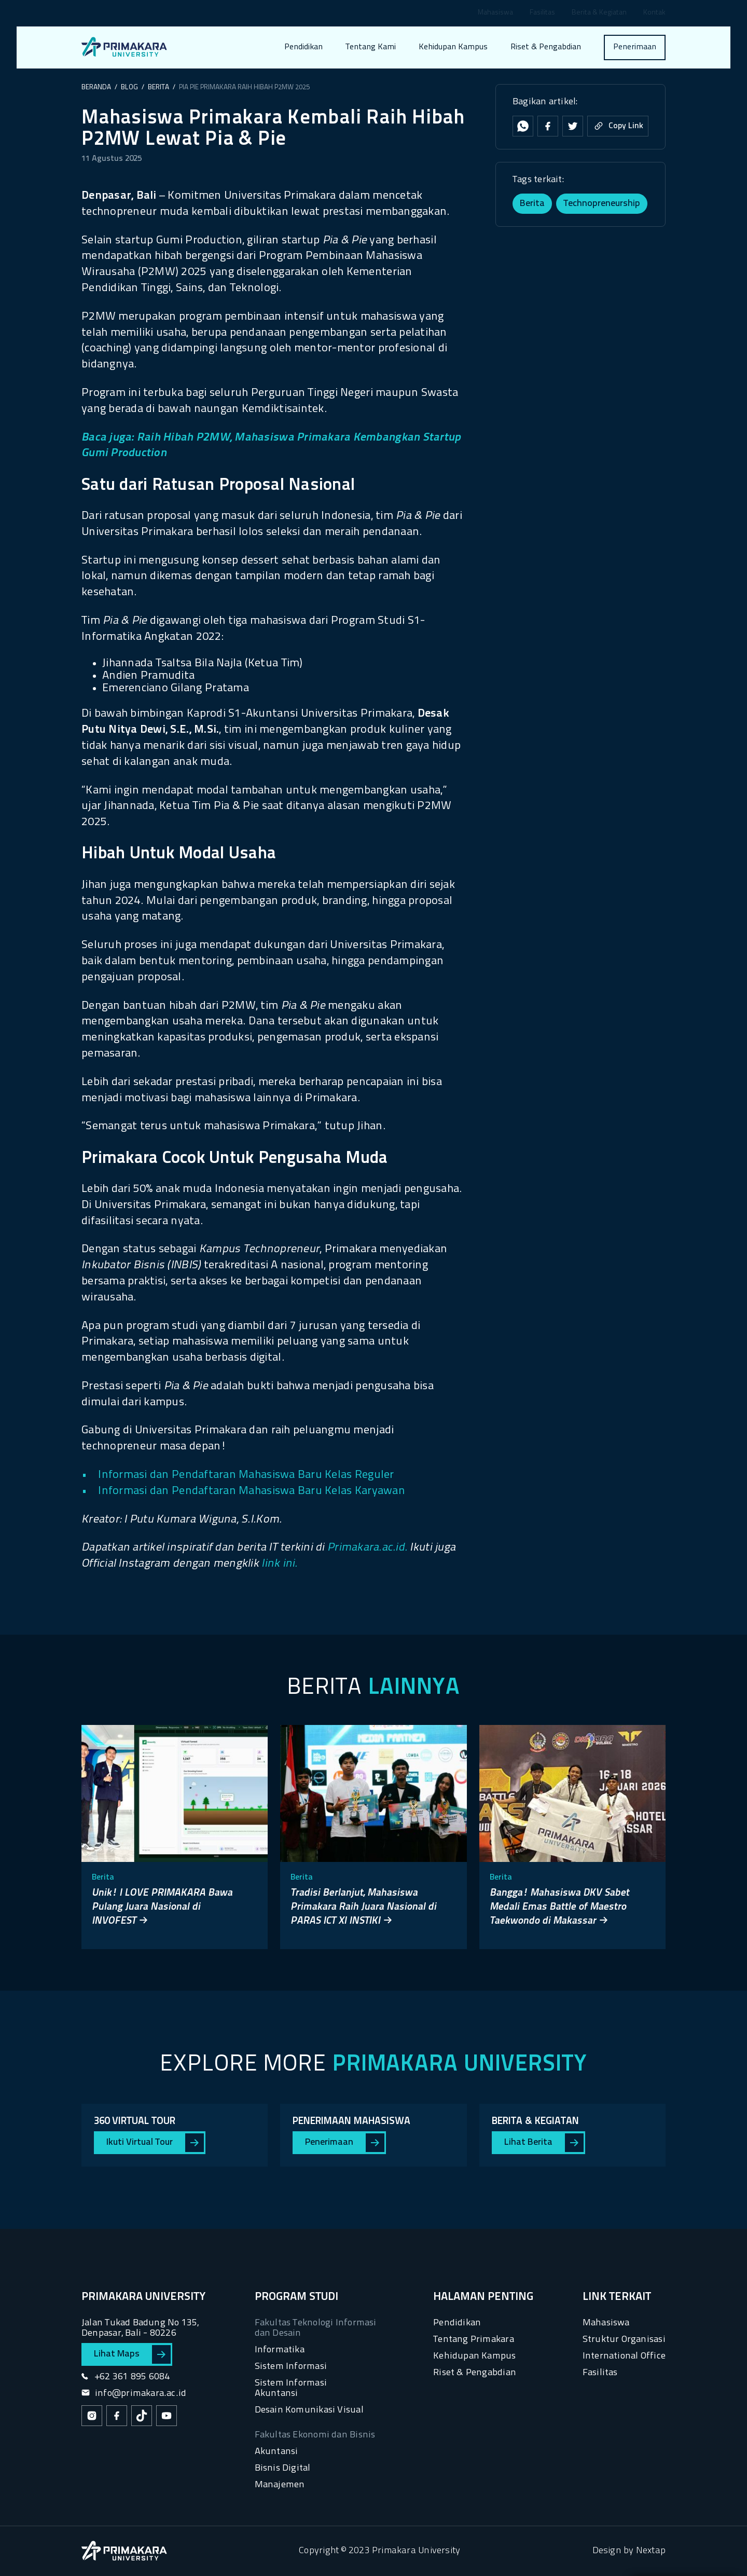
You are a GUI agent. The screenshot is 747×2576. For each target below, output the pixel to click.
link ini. (279, 1564)
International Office (624, 2356)
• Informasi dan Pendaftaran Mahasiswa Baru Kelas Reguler (237, 1475)
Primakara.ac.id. (367, 1548)
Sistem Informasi (291, 2367)
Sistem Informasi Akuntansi (291, 2388)
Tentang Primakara (473, 2340)
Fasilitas (542, 13)
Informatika (280, 2350)
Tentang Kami (370, 47)
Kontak (654, 13)
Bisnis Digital (283, 2468)
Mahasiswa (495, 13)
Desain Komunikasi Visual (309, 2410)
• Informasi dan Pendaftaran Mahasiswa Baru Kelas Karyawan (243, 1491)
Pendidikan (303, 47)
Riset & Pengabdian (545, 47)
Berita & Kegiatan (599, 13)
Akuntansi (276, 2452)
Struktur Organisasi (624, 2340)
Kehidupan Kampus (453, 47)
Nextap (651, 2551)
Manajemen (280, 2485)
